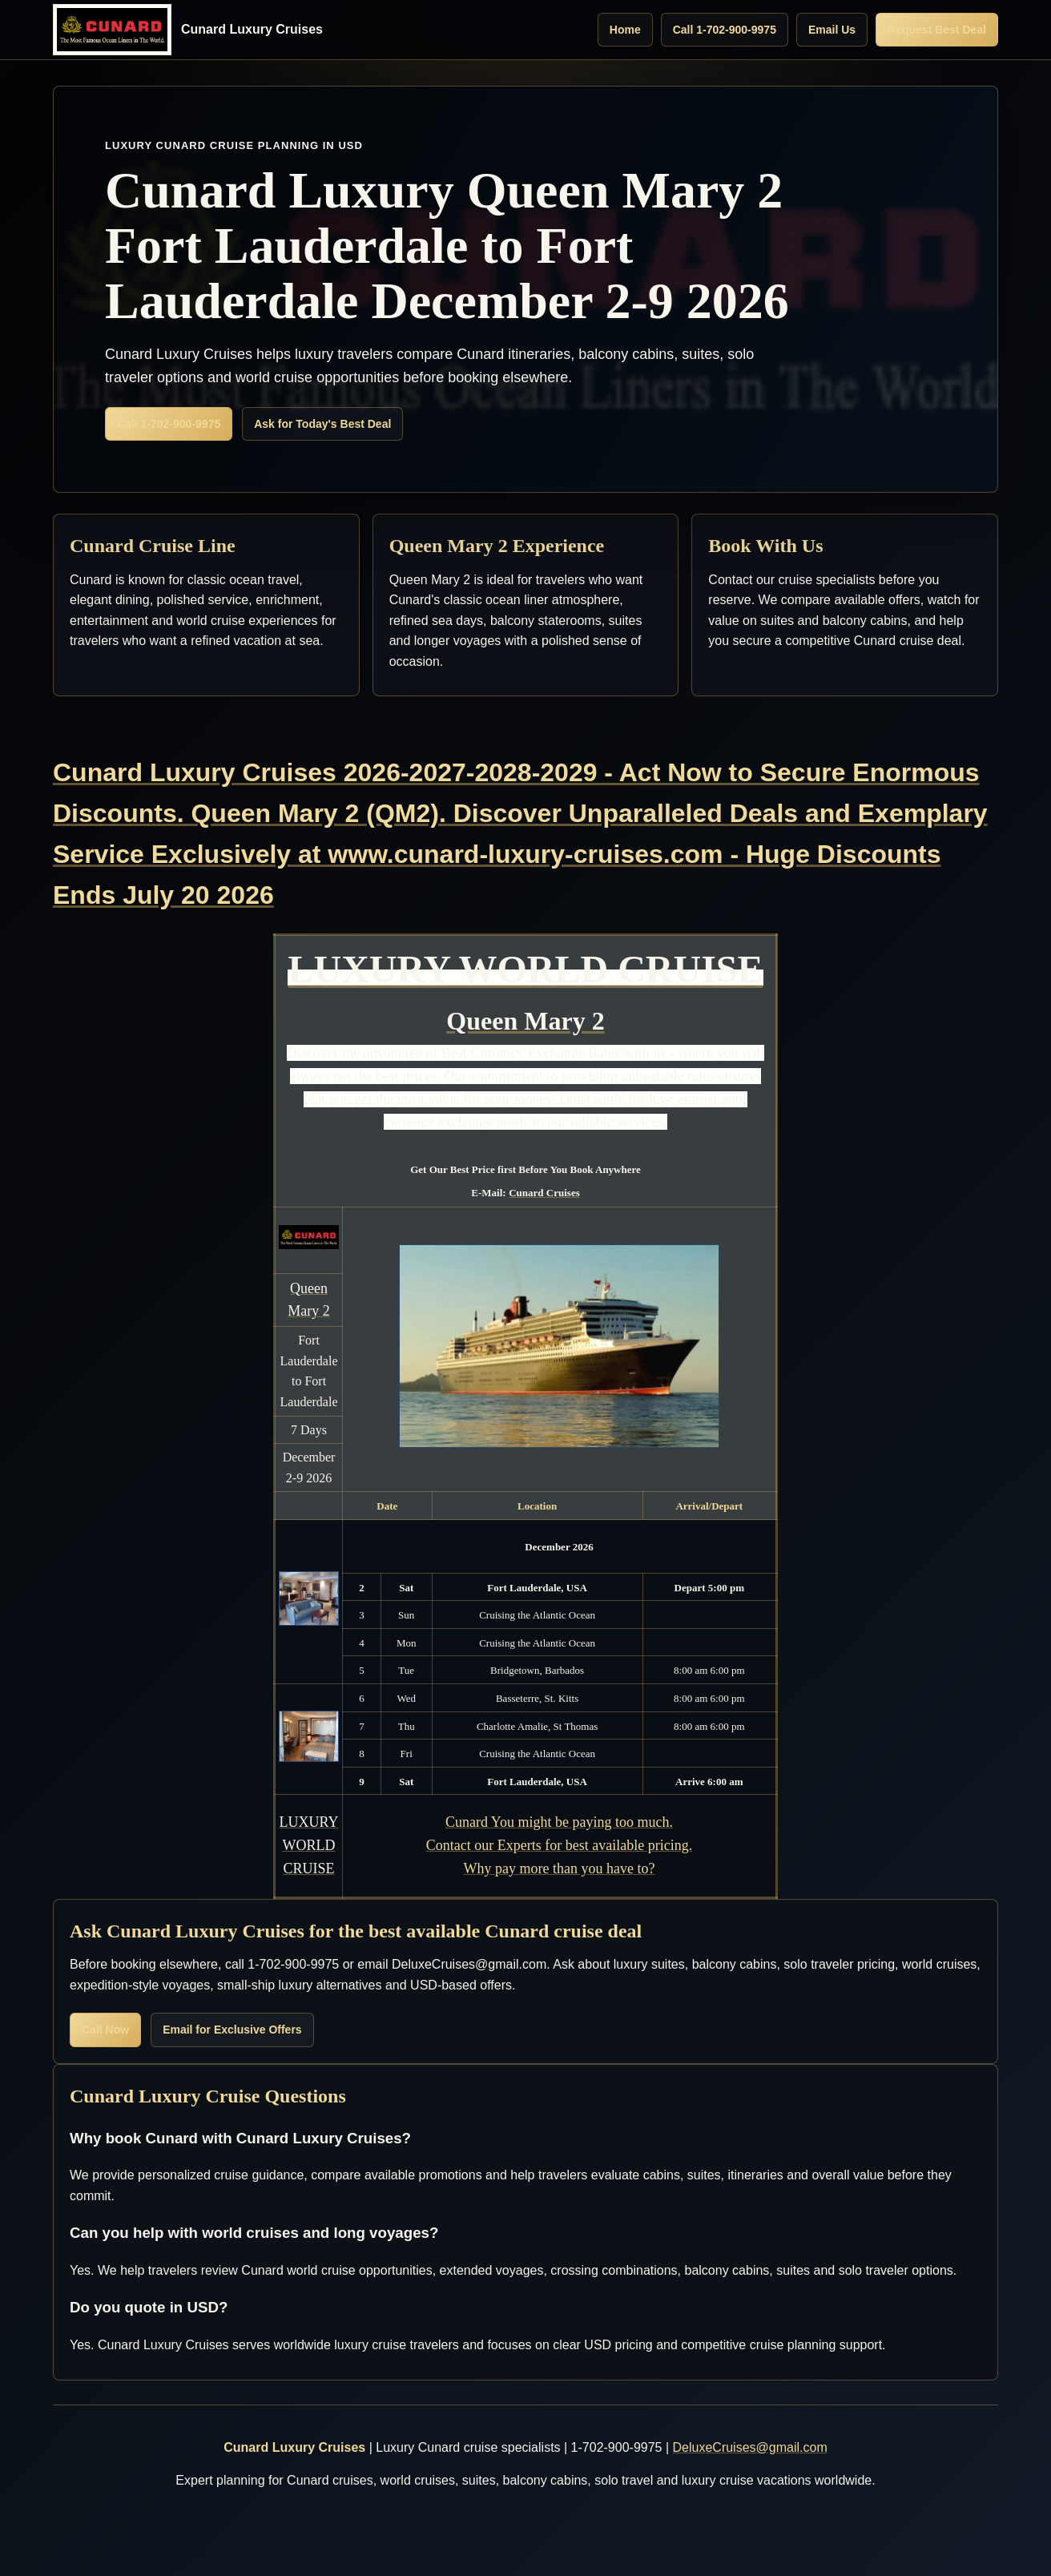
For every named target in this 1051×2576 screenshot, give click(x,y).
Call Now (105, 2029)
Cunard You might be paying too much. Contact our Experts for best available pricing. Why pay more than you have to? (559, 1845)
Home (625, 29)
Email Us (832, 29)
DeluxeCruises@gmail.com (750, 2447)
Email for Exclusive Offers (232, 2029)
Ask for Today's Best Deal (322, 423)
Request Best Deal (937, 29)
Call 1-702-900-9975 (724, 29)
